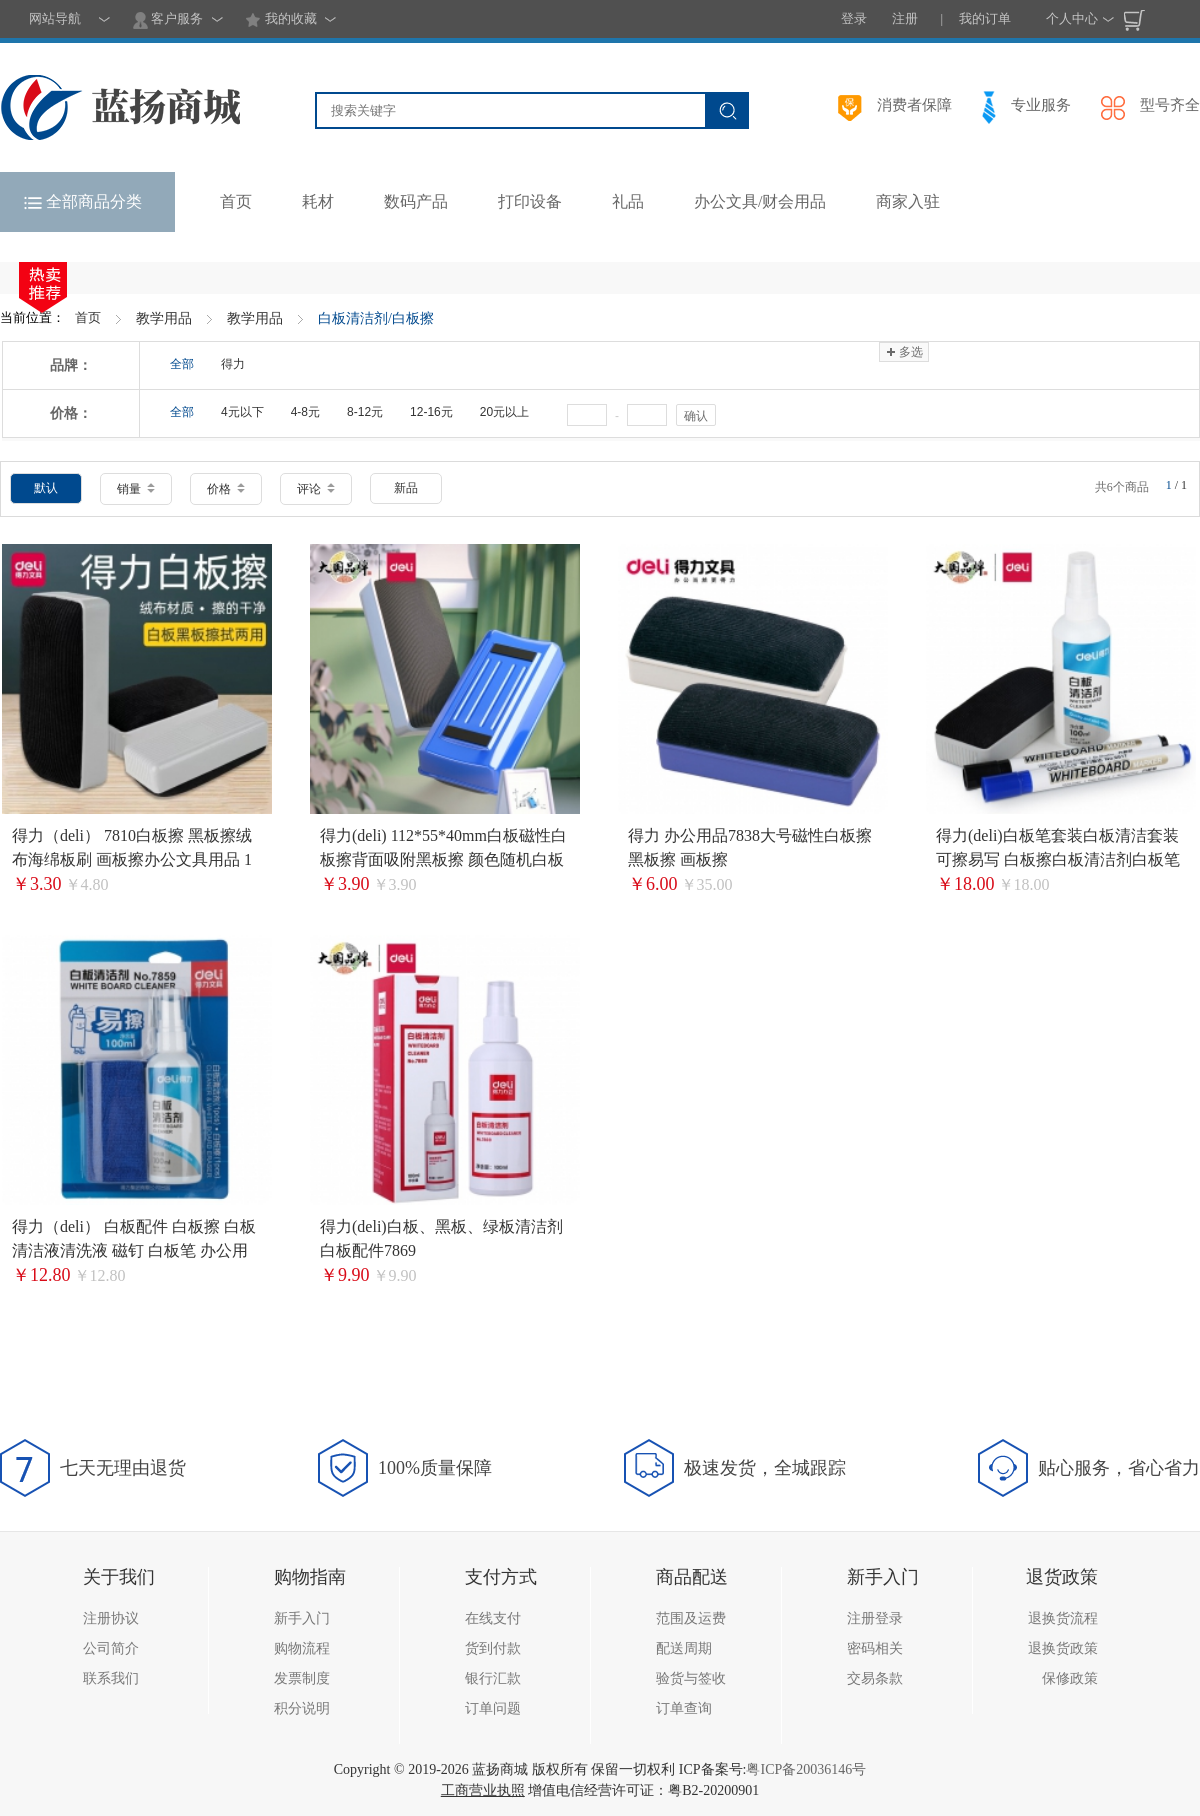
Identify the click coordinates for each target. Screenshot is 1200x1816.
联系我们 (111, 1678)
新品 (406, 488)
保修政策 (1070, 1678)
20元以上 (504, 412)
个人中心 (1072, 18)
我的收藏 (280, 20)
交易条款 (875, 1678)
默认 (46, 488)
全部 (182, 364)
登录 (854, 18)
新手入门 (302, 1618)
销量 (136, 489)
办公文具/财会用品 (760, 201)
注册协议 (111, 1618)
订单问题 (493, 1708)
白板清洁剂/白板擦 (376, 318)
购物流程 (302, 1648)
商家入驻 (908, 201)
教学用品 (164, 318)
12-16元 (431, 412)
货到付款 (493, 1648)
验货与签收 (691, 1678)
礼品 (628, 201)
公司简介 (111, 1648)
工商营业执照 (483, 1790)
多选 (903, 352)
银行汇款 (493, 1678)
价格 (226, 489)
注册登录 (875, 1618)
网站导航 (55, 18)
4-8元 (305, 412)
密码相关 (875, 1648)
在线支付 (493, 1618)
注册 (905, 18)
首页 (88, 317)
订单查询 (684, 1708)
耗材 (318, 201)
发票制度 (302, 1678)
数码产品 (416, 201)
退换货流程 (1063, 1618)
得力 (233, 364)
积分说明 (302, 1708)
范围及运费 (691, 1618)
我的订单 (985, 18)
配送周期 (684, 1648)
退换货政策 (1063, 1648)
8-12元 (365, 412)
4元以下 (242, 412)
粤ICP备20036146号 (806, 1769)
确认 (696, 416)
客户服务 (168, 20)
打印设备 (530, 201)
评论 (316, 489)
